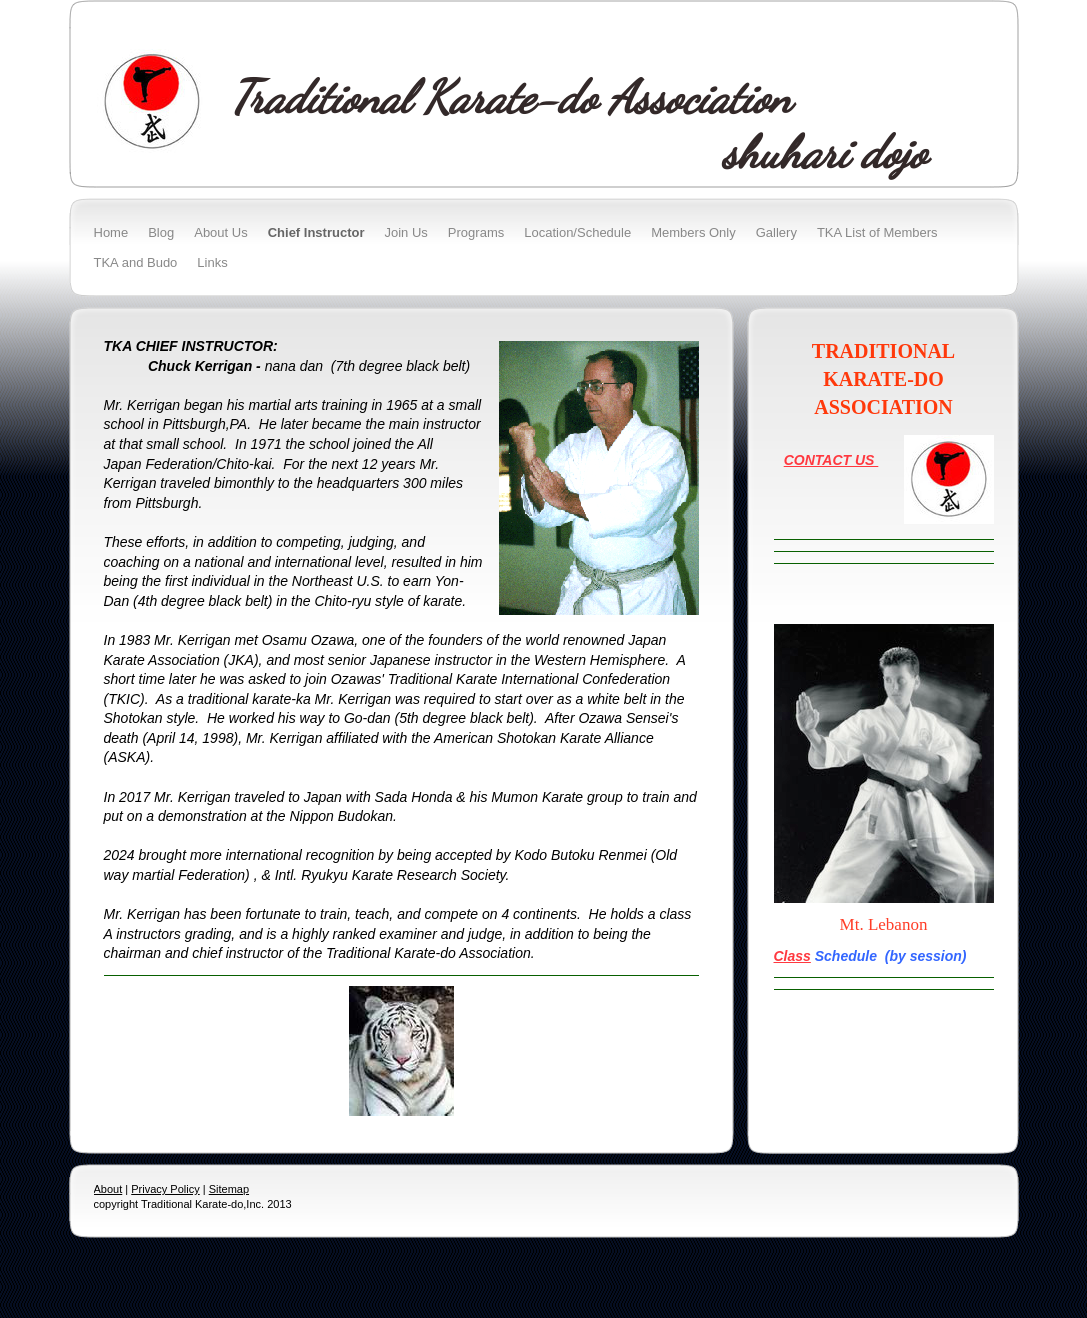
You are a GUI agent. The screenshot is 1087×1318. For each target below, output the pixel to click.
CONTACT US (831, 460)
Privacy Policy (165, 1189)
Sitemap (229, 1189)
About (108, 1189)
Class (792, 956)
